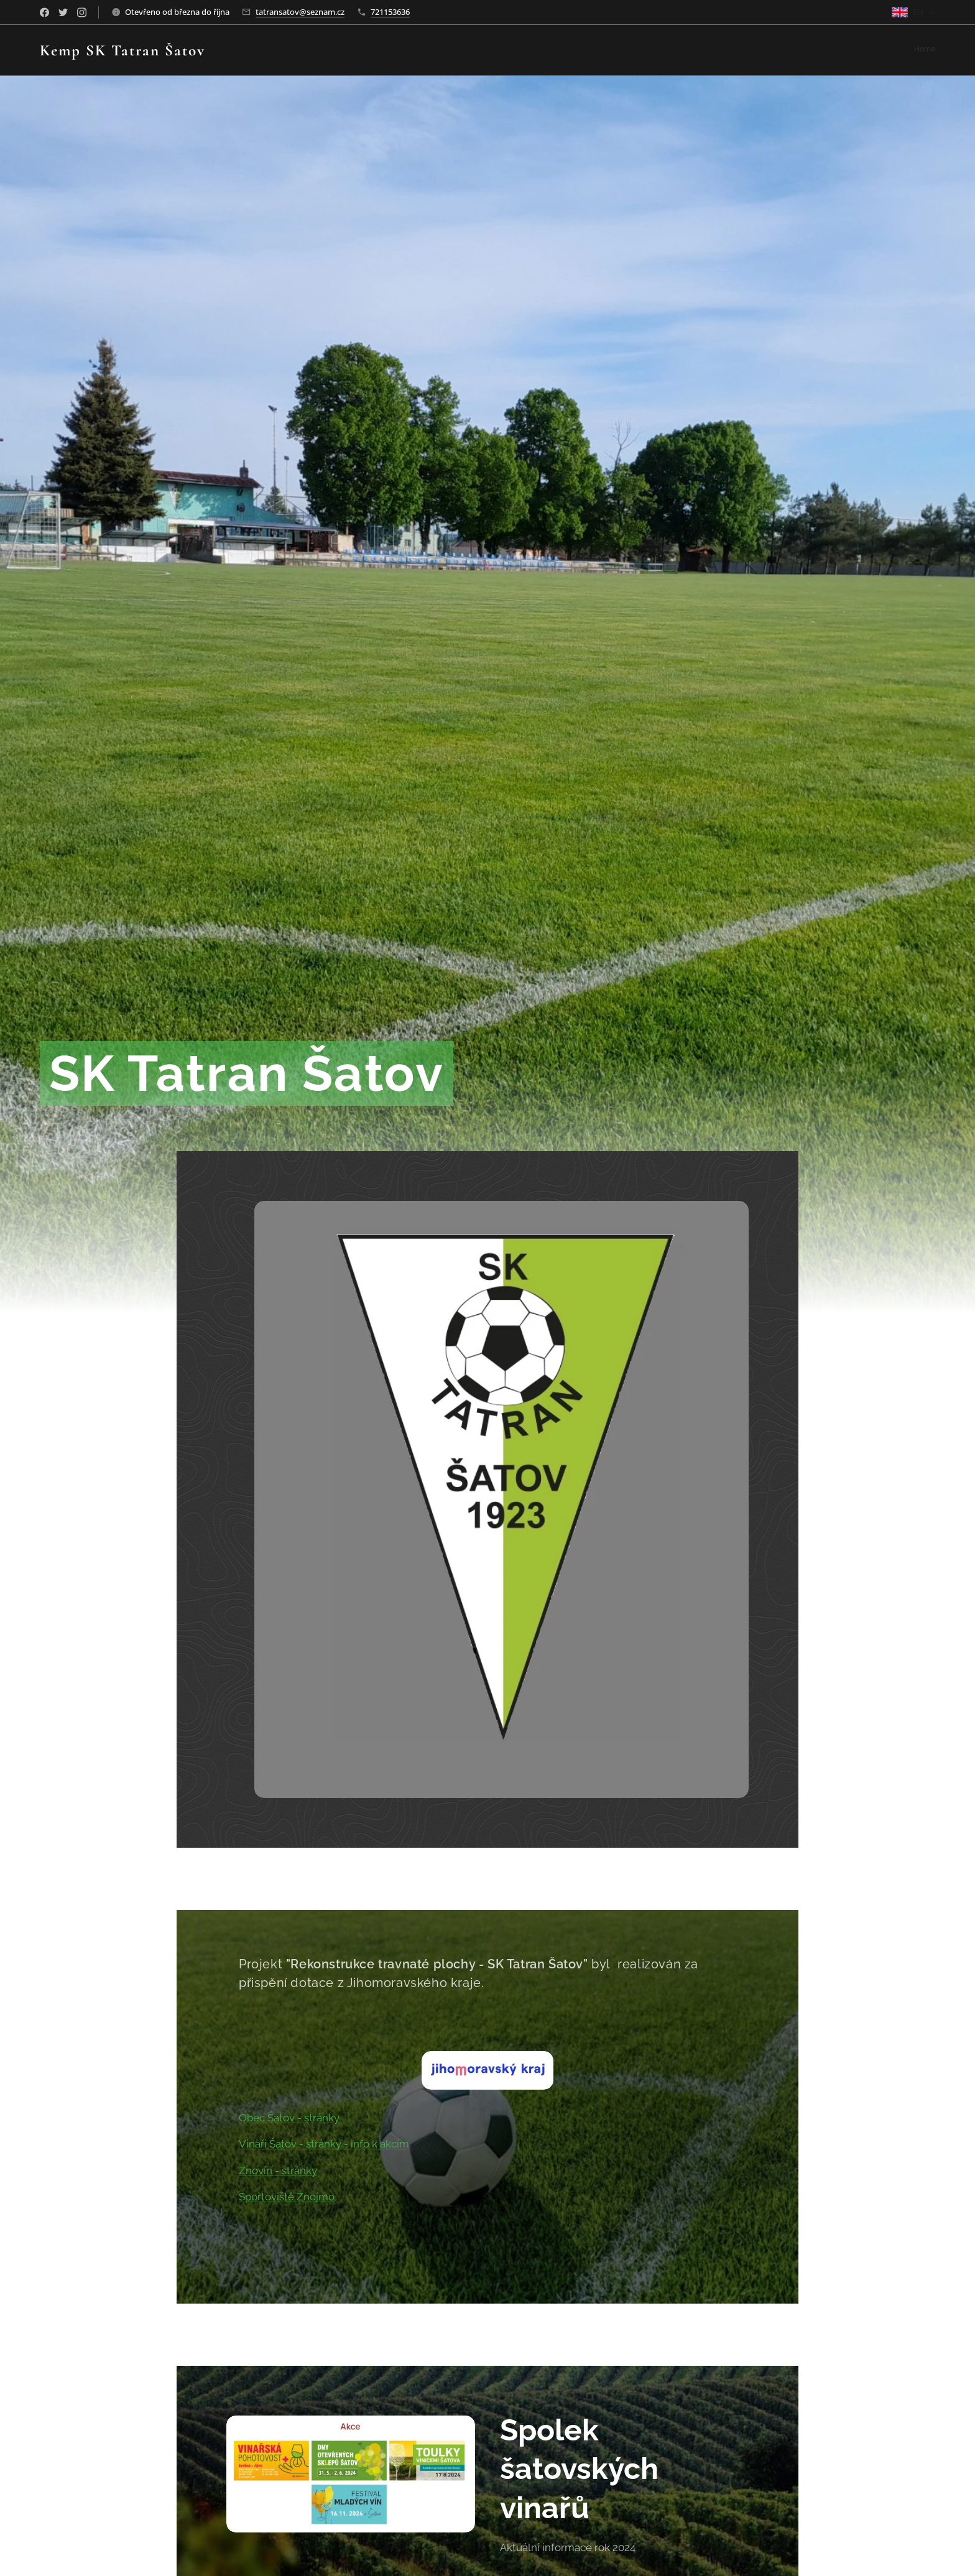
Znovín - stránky (278, 2170)
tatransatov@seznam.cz (300, 11)
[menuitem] (933, 50)
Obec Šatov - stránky (289, 2117)
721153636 (390, 11)
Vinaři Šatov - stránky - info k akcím (324, 2144)
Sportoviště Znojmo (287, 2196)
